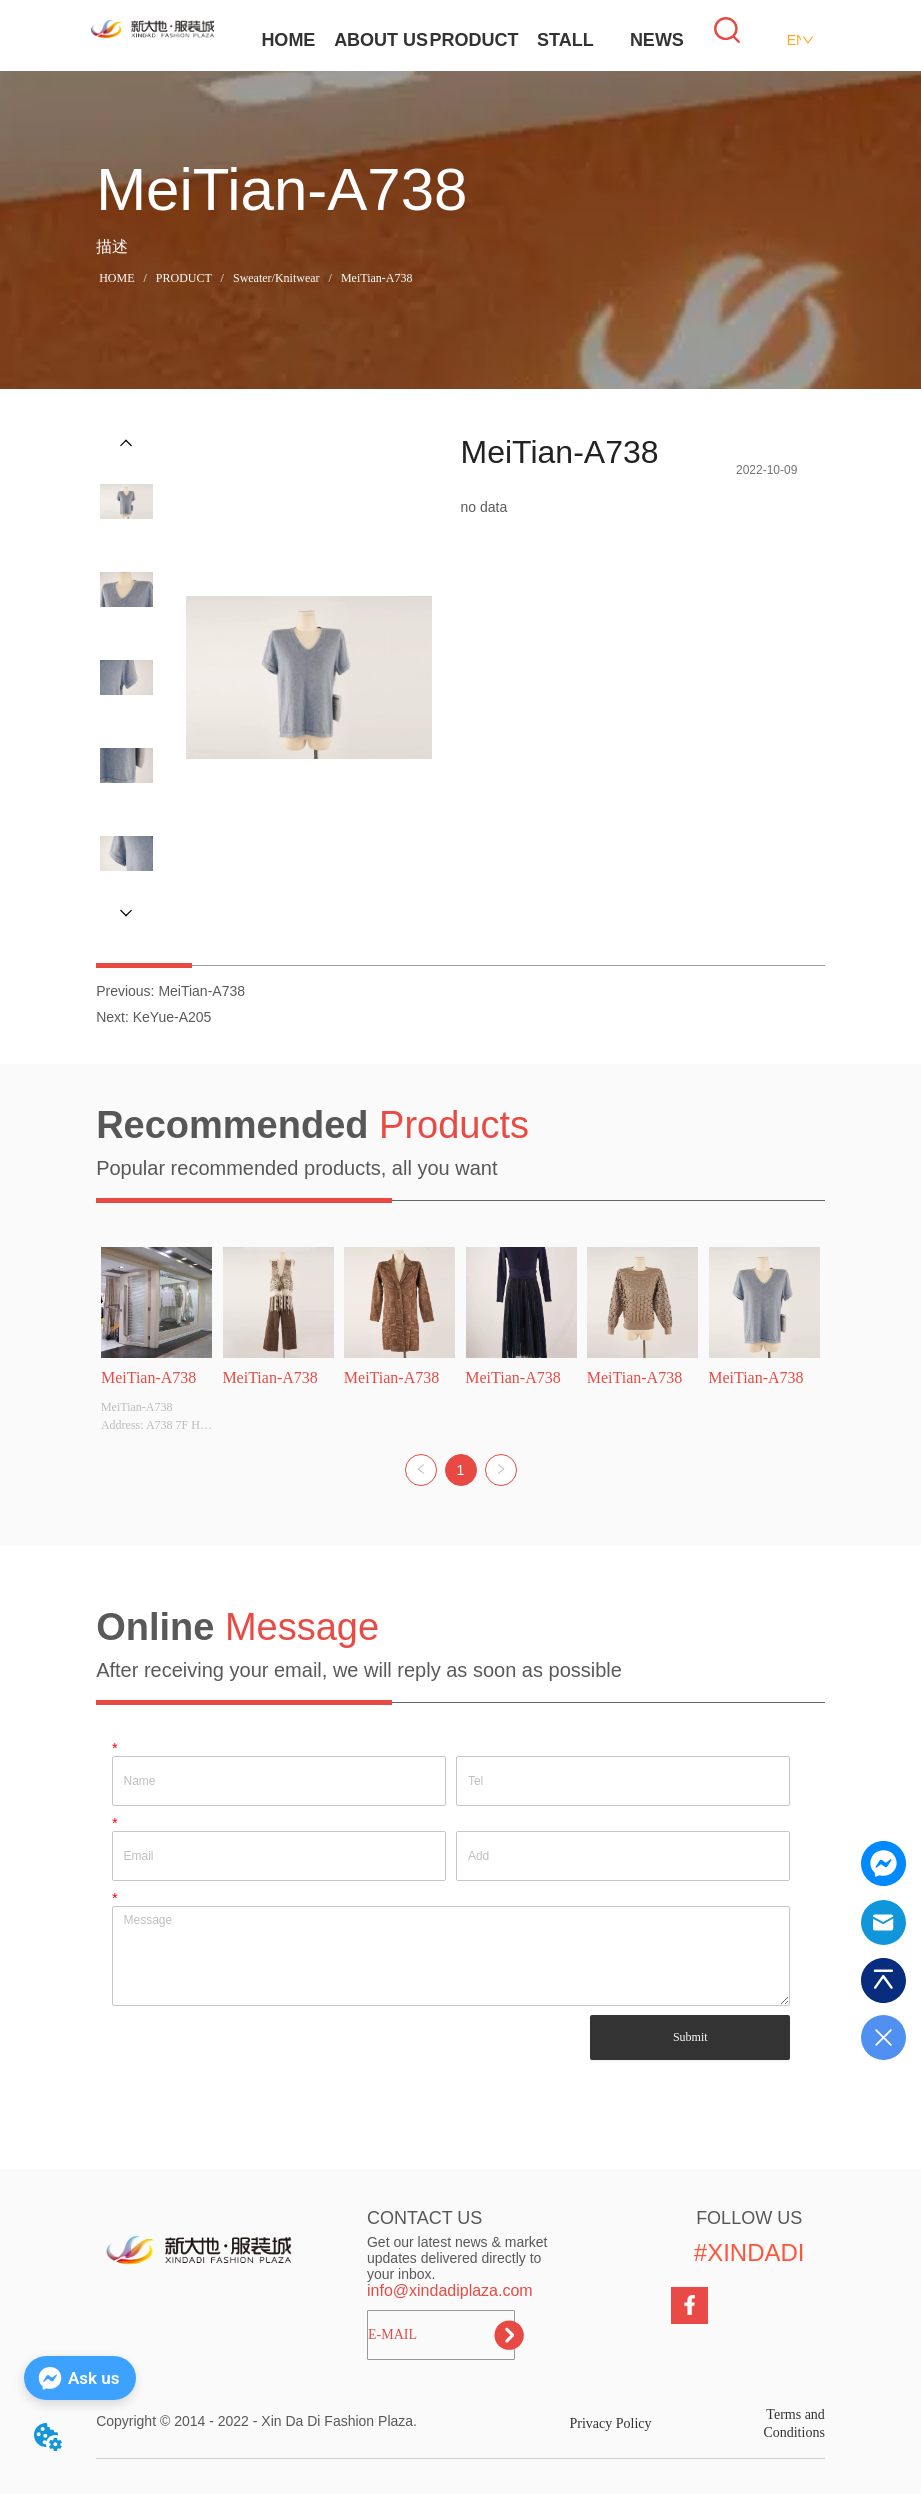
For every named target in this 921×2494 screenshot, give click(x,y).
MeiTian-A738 (375, 278)
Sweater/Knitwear (276, 278)
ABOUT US (381, 40)
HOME (288, 40)
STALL (565, 40)
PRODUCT (473, 40)
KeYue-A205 (172, 1017)
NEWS (657, 40)
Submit (690, 2037)
